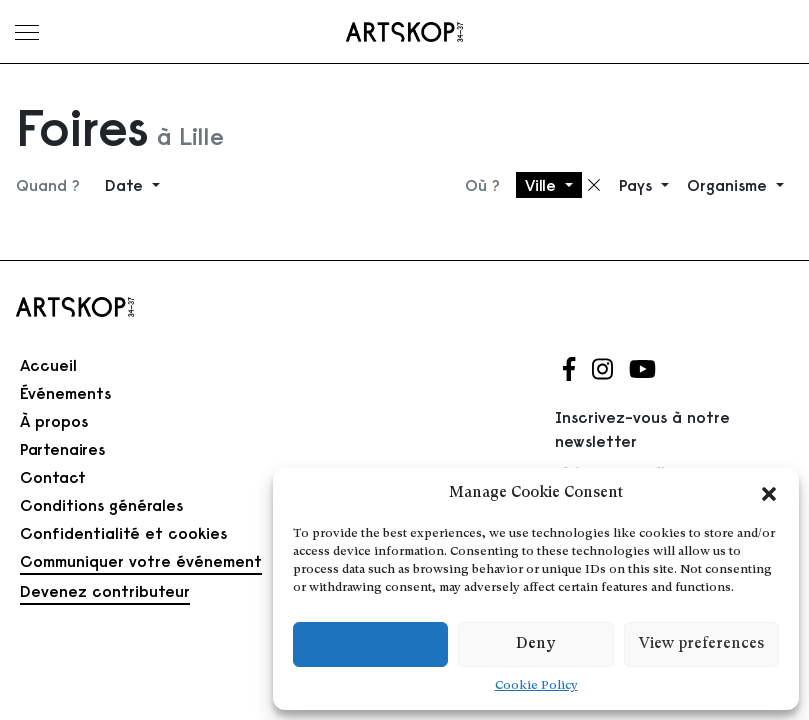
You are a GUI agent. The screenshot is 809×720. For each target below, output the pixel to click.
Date (126, 185)
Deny (535, 644)
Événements (65, 393)
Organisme (729, 185)
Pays (638, 185)
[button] (769, 494)
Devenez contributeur (105, 591)
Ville (543, 185)
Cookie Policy (536, 686)
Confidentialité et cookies (123, 533)
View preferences (701, 644)
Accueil (48, 365)
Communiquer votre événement (141, 561)
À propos (54, 421)
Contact (53, 477)
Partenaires (62, 449)
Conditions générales (101, 505)
